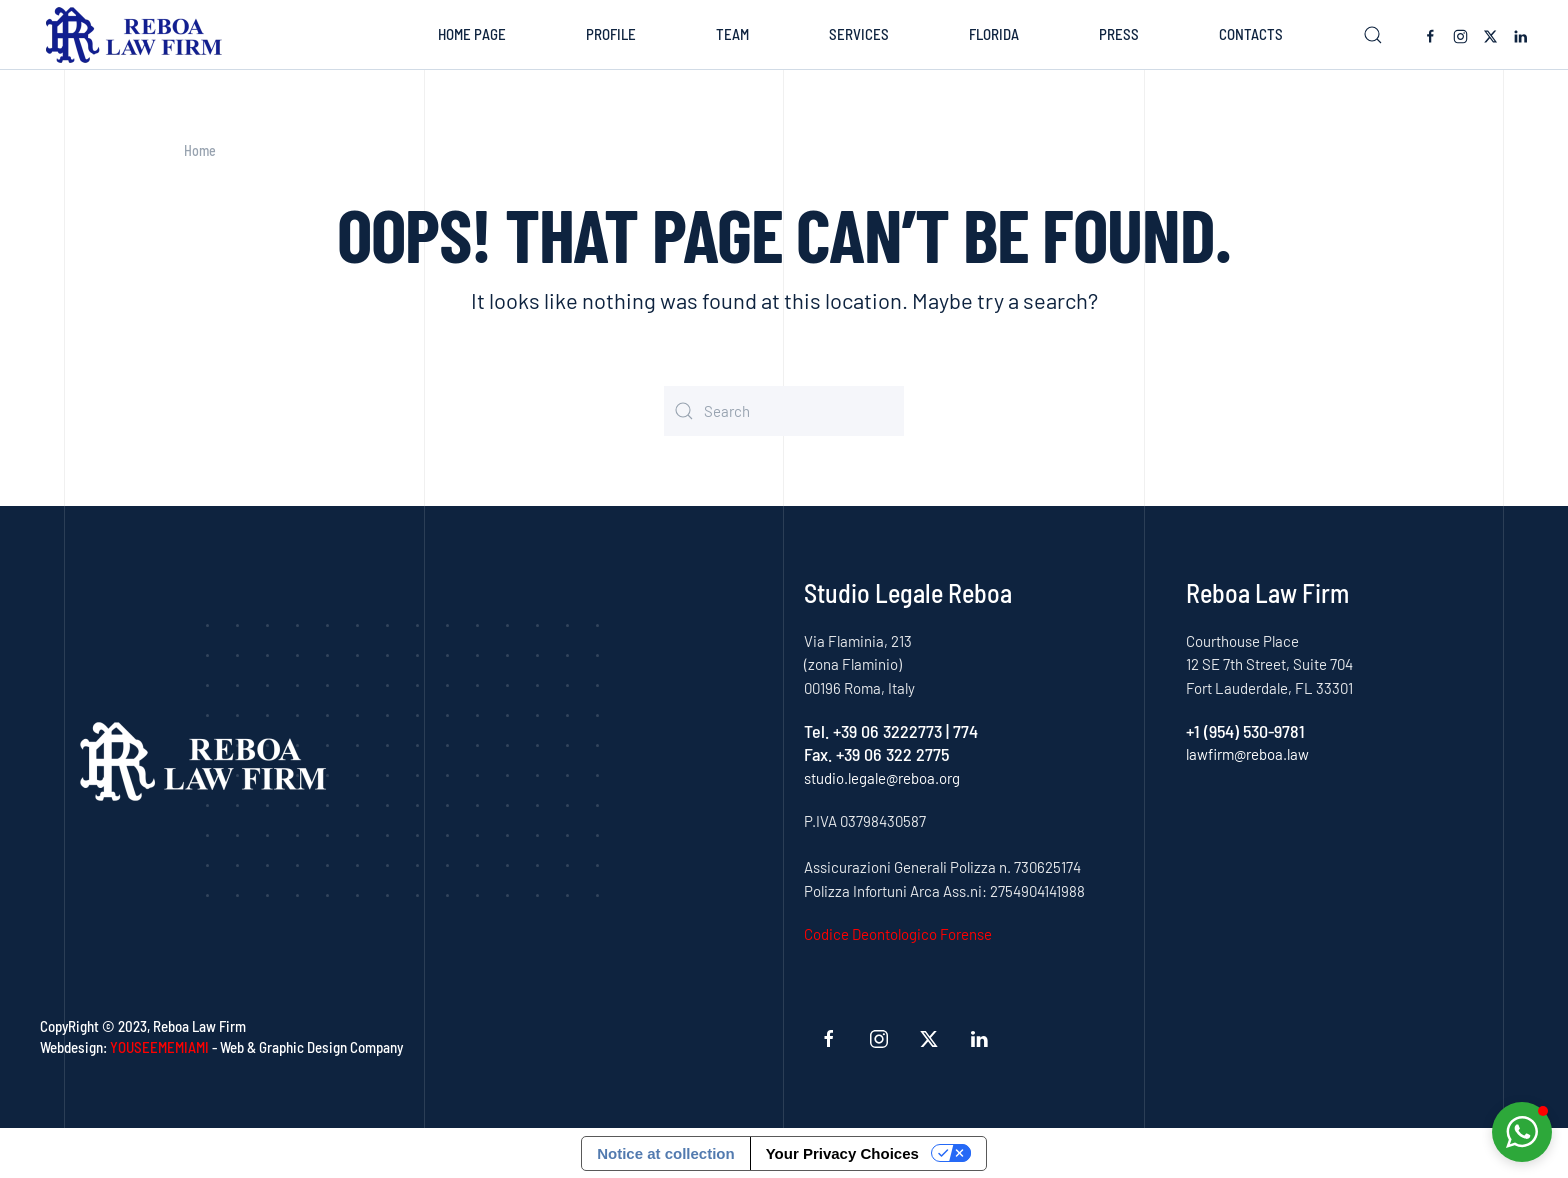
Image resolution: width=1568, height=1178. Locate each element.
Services (859, 34)
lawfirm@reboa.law (1247, 754)
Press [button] (1119, 34)
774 (965, 731)
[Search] (784, 411)
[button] (1373, 35)
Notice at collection (666, 1153)
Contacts (1251, 34)
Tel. (818, 731)
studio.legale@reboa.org (882, 778)
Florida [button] (994, 34)
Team (732, 34)
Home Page (472, 34)
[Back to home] (138, 35)
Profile (611, 34)
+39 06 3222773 (887, 731)
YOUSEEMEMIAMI (159, 1047)
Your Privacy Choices (842, 1153)
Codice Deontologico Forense (898, 934)
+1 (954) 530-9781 (1245, 731)
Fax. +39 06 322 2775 (876, 754)
